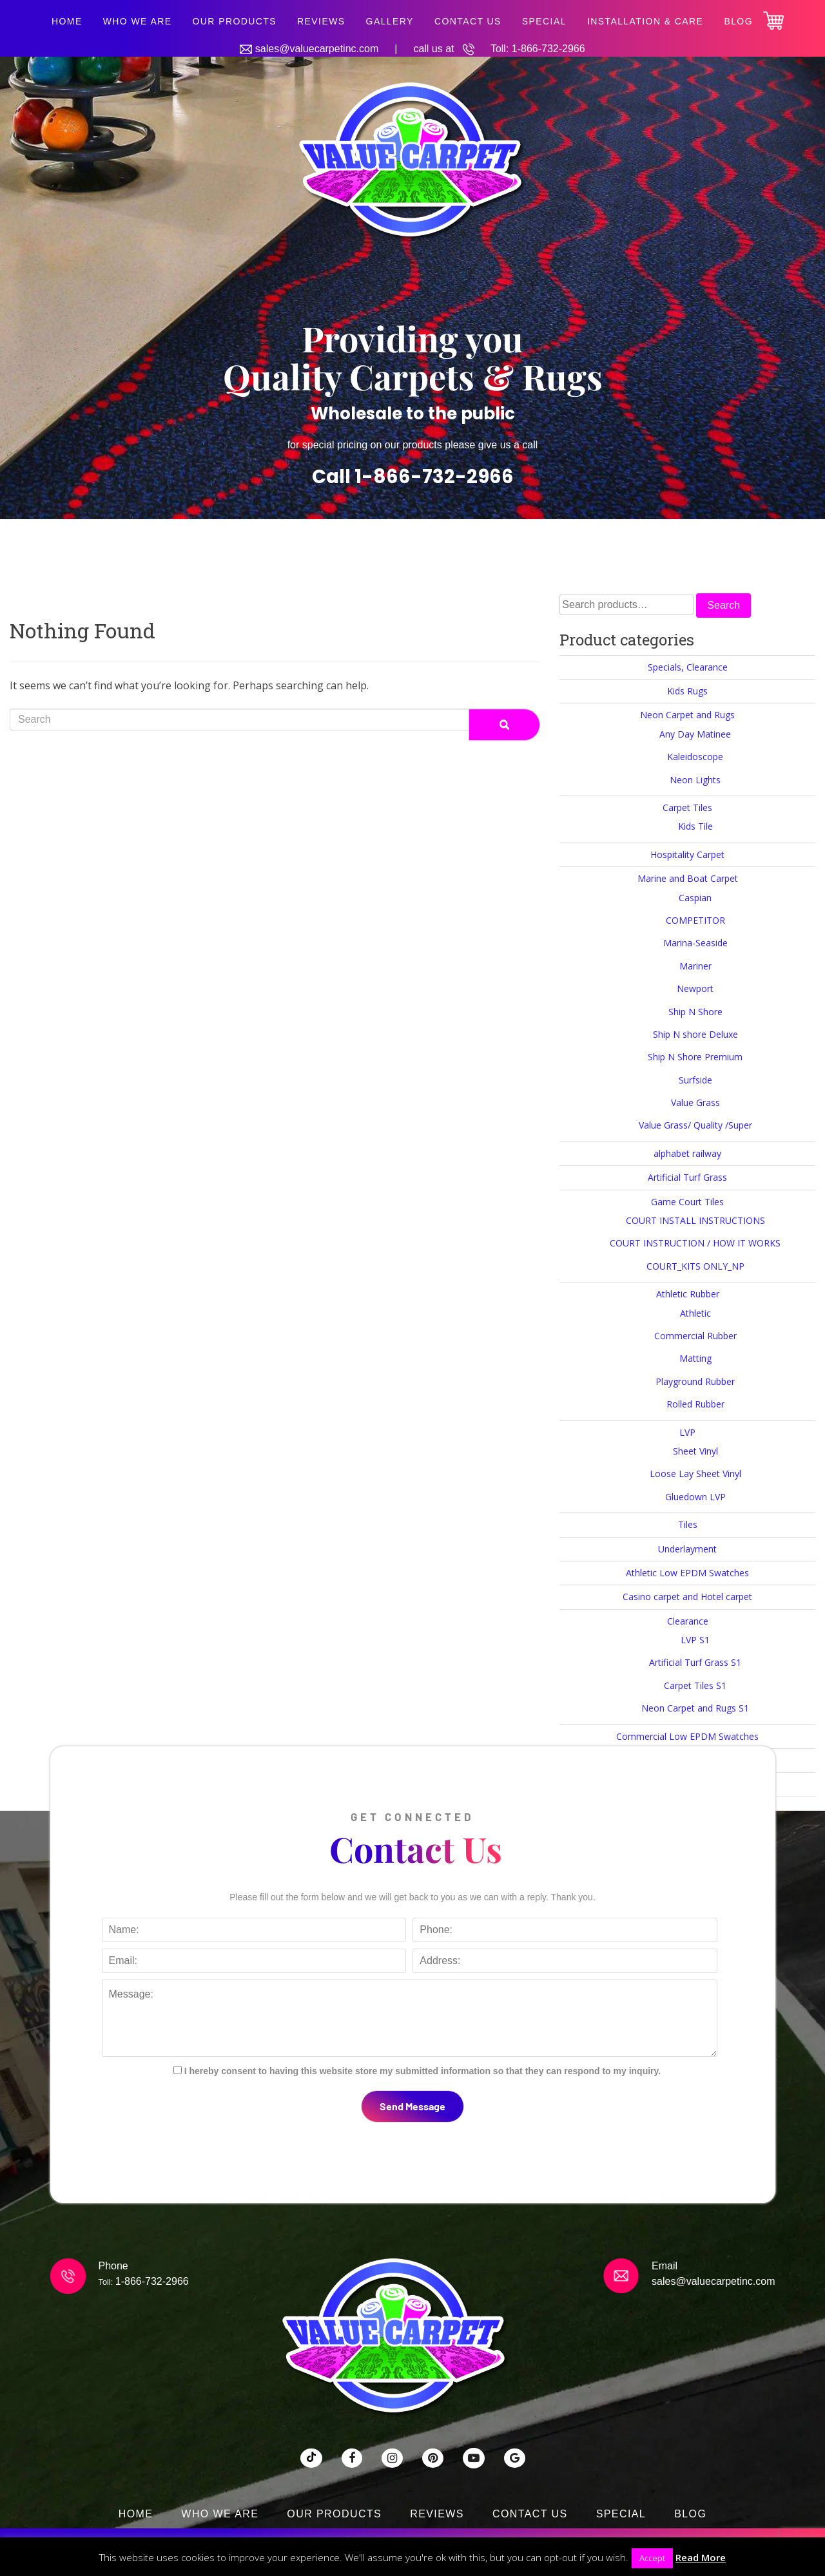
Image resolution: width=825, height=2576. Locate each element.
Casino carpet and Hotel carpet (687, 1596)
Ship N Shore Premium (695, 1057)
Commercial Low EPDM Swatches (687, 1736)
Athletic (695, 1313)
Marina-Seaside (695, 943)
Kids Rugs (687, 691)
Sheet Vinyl (695, 1451)
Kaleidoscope (695, 756)
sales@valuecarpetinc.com (316, 48)
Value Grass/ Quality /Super (695, 1125)
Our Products (234, 21)
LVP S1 (695, 1640)
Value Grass (695, 1102)
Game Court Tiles (687, 1202)
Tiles (687, 1524)
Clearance (687, 1621)
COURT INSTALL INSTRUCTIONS (695, 1220)
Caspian (695, 898)
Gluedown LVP (695, 1497)
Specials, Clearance (688, 667)
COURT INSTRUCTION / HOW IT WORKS (695, 1243)
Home (67, 21)
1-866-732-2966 (548, 48)
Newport (695, 988)
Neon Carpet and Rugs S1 (695, 1708)
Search (723, 605)
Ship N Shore (695, 1012)
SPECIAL (544, 21)
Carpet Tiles (687, 807)
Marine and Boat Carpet (687, 878)
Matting (695, 1358)
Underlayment (687, 1549)
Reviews (321, 21)
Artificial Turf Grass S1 (695, 1662)
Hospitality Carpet (687, 854)
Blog (738, 21)
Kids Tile (695, 826)
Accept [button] (652, 2558)
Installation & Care (645, 21)
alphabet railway (687, 1153)
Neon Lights (695, 780)
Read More (700, 2557)
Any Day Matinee (695, 734)
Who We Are (137, 21)
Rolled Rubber (695, 1404)
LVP (687, 1432)
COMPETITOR (695, 920)
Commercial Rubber (695, 1336)
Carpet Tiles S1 (695, 1685)
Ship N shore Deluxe (695, 1034)
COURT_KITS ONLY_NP (695, 1266)
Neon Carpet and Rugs (687, 715)
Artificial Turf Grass (687, 1177)
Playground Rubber (695, 1381)
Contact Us (467, 21)
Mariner (695, 966)
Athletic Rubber (687, 1294)
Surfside (695, 1080)
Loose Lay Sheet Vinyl (695, 1473)
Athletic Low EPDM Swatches (687, 1573)
